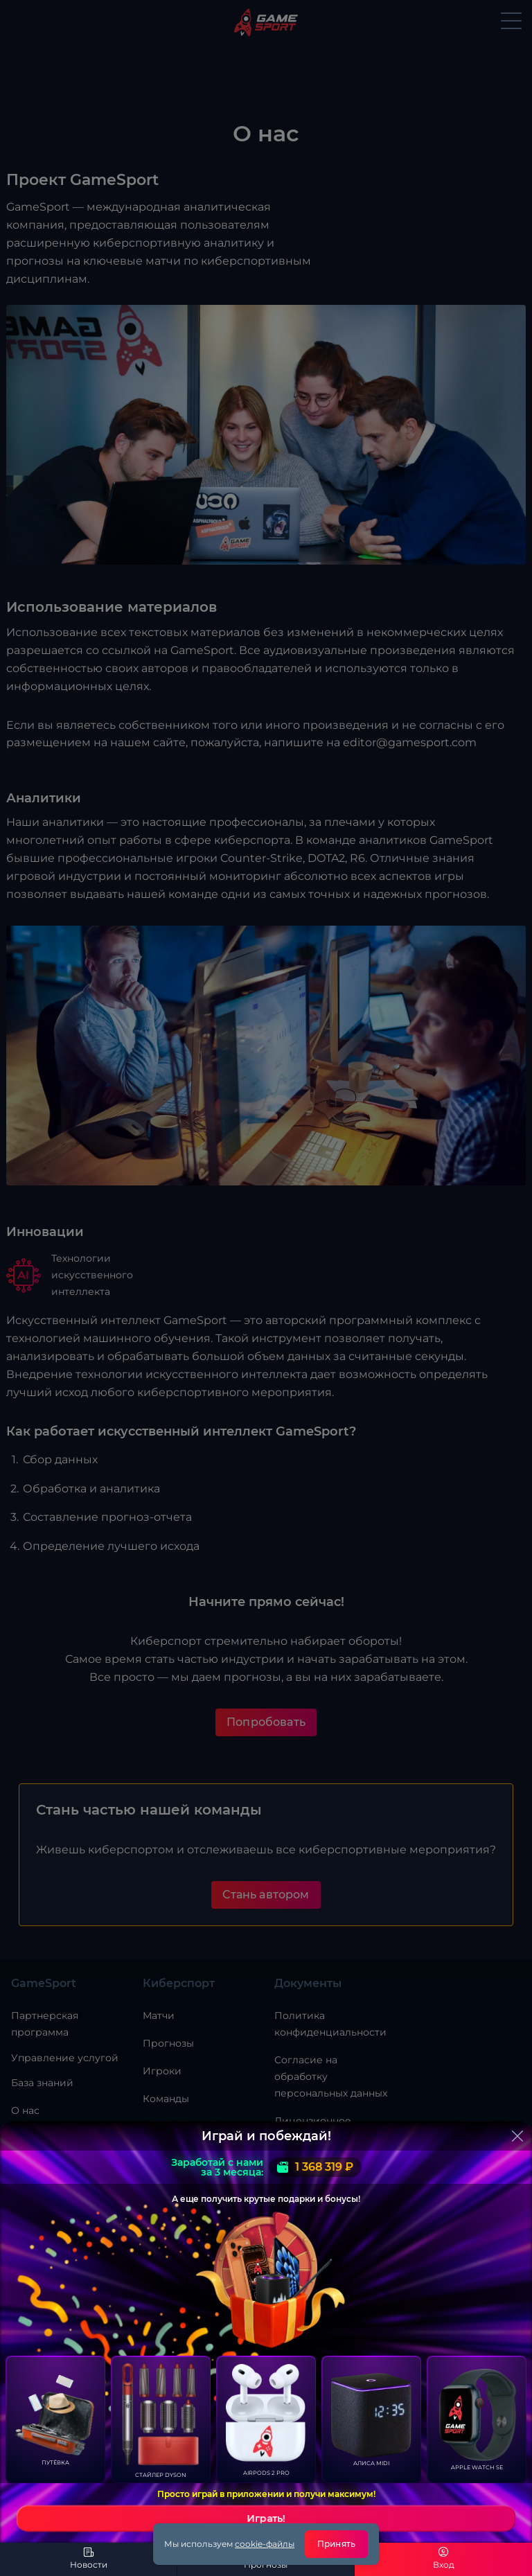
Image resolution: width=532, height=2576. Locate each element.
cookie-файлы (264, 2544)
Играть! (266, 2518)
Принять (336, 2544)
